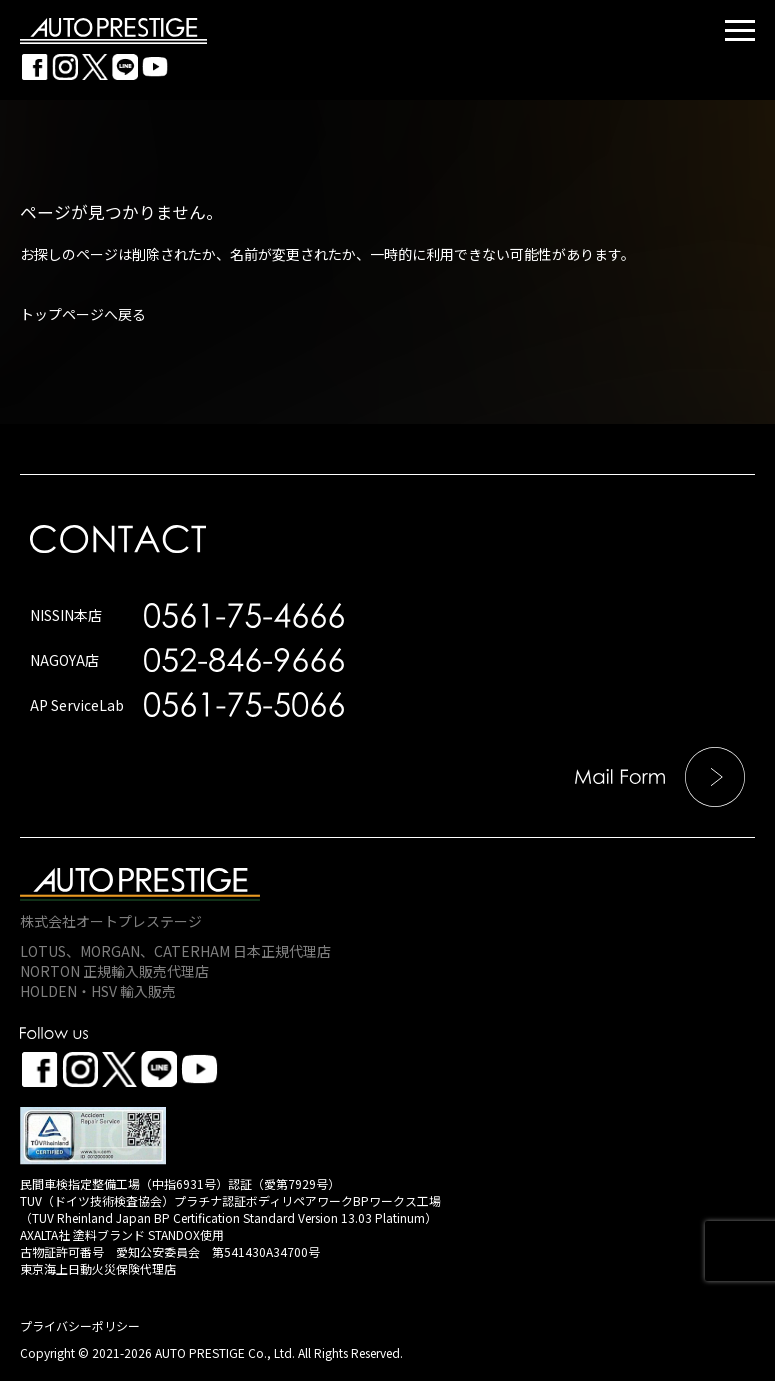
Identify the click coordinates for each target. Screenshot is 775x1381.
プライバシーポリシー (80, 1325)
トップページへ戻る (83, 314)
